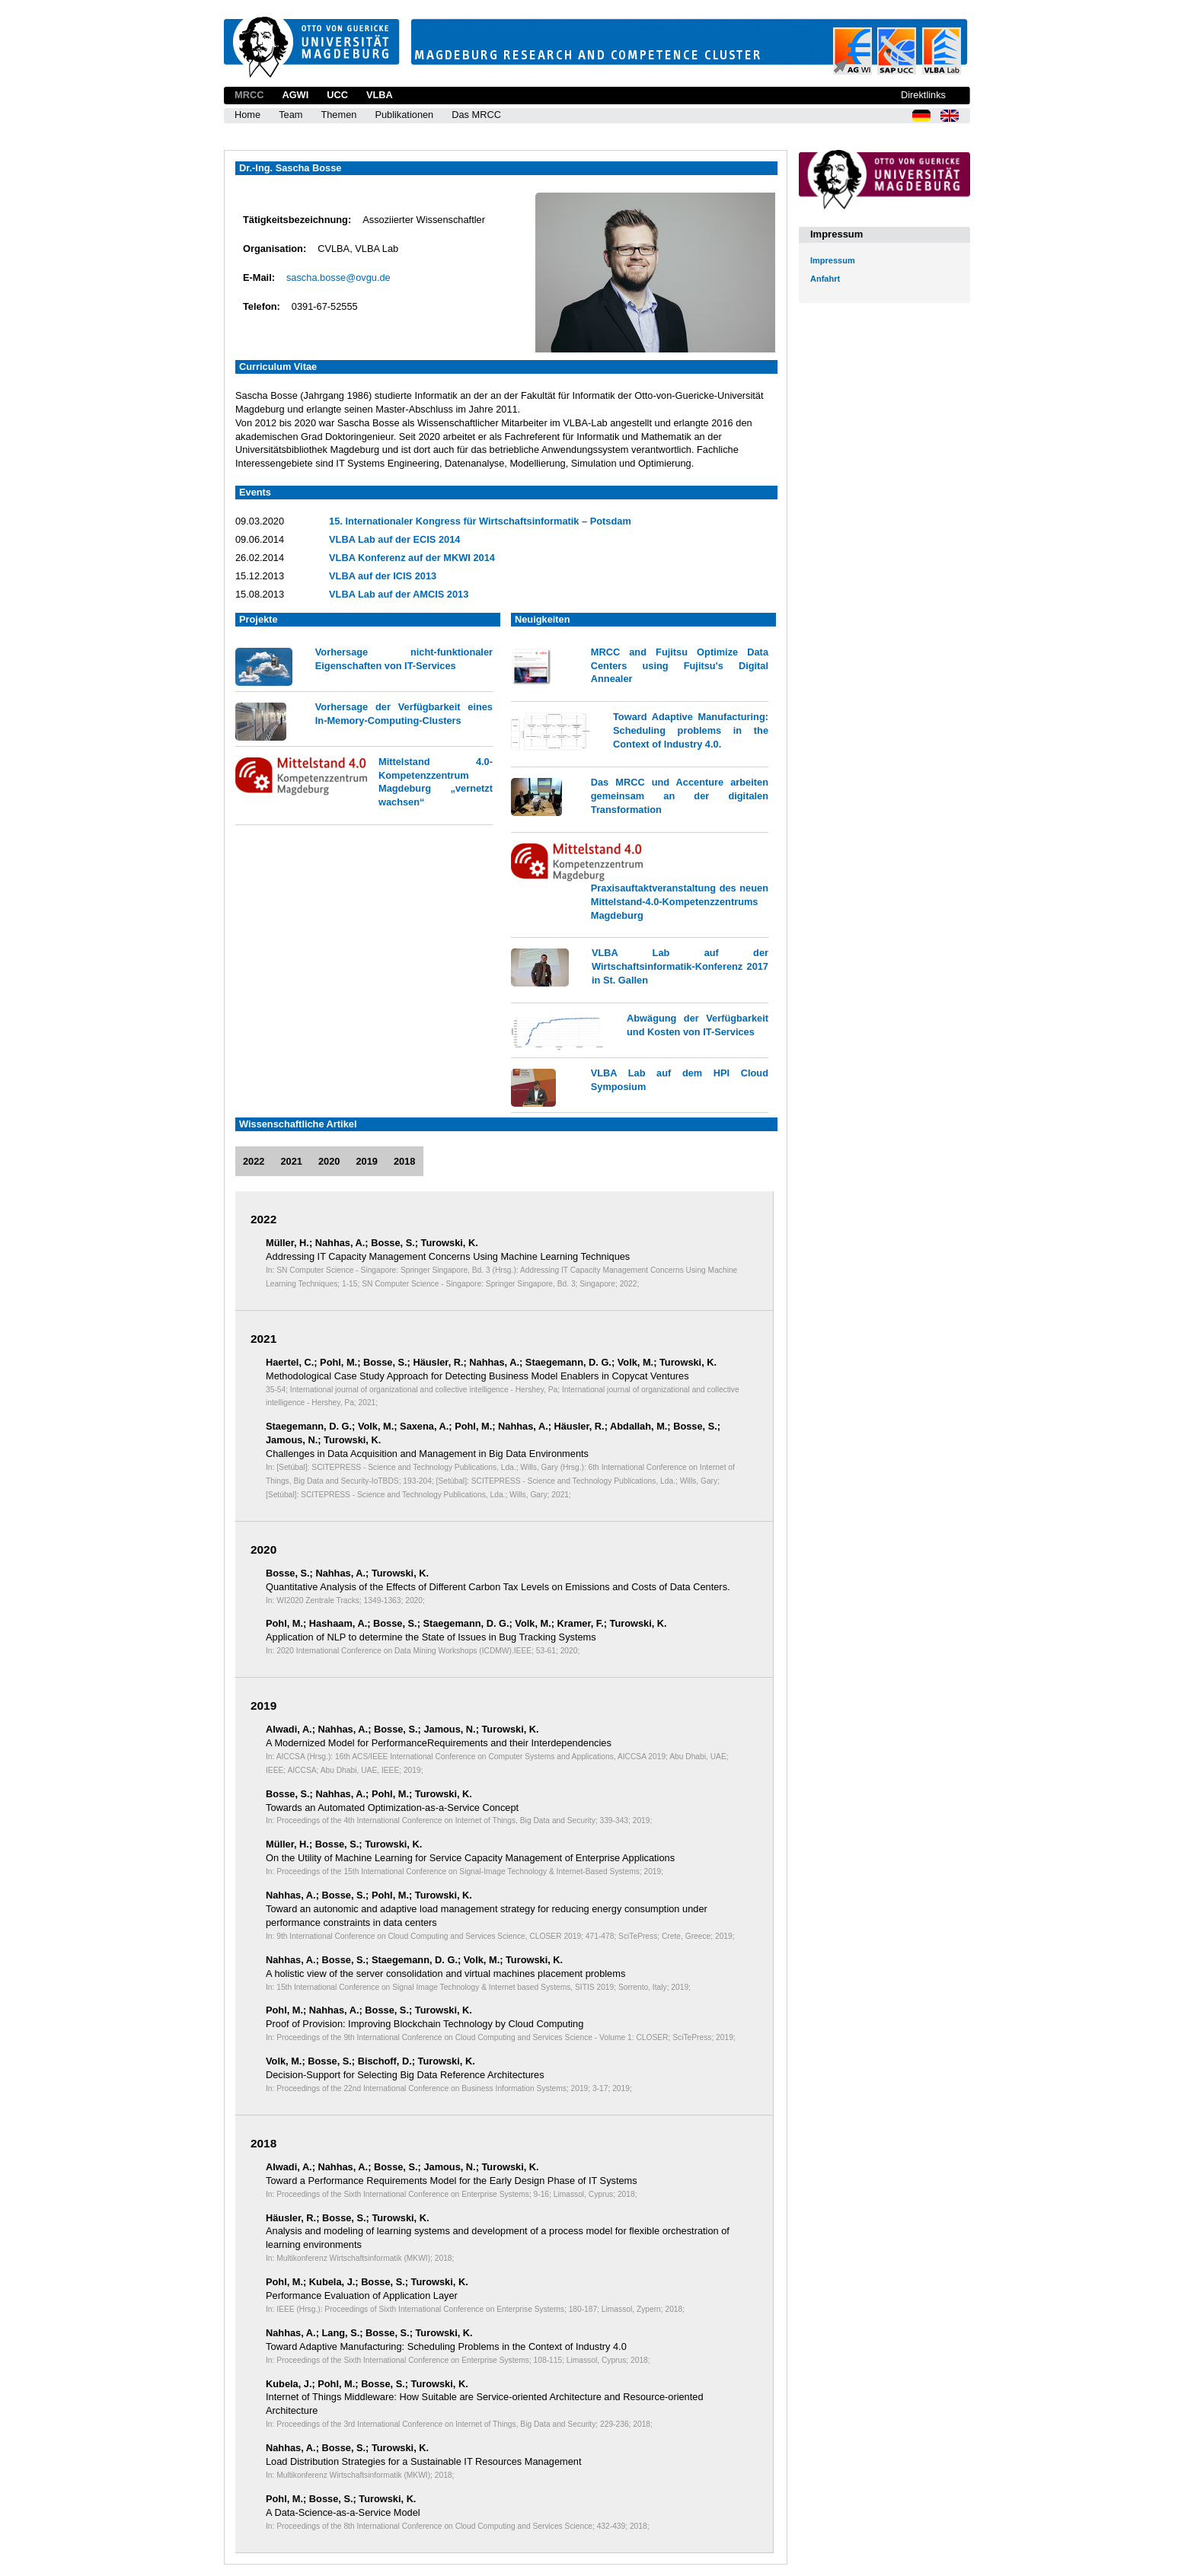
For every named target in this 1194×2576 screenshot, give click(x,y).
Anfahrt (825, 278)
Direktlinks (923, 94)
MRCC (249, 94)
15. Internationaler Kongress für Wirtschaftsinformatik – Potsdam (480, 521)
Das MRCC (476, 114)
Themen (338, 114)
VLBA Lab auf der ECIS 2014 (394, 539)
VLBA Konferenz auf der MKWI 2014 (412, 557)
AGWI (295, 94)
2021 (291, 1161)
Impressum (832, 260)
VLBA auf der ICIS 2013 (382, 576)
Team (290, 114)
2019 (366, 1161)
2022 (253, 1161)
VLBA (379, 94)
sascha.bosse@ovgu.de (338, 277)
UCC (337, 94)
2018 (404, 1161)
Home (247, 114)
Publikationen (404, 114)
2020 (329, 1161)
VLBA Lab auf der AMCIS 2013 (398, 594)
